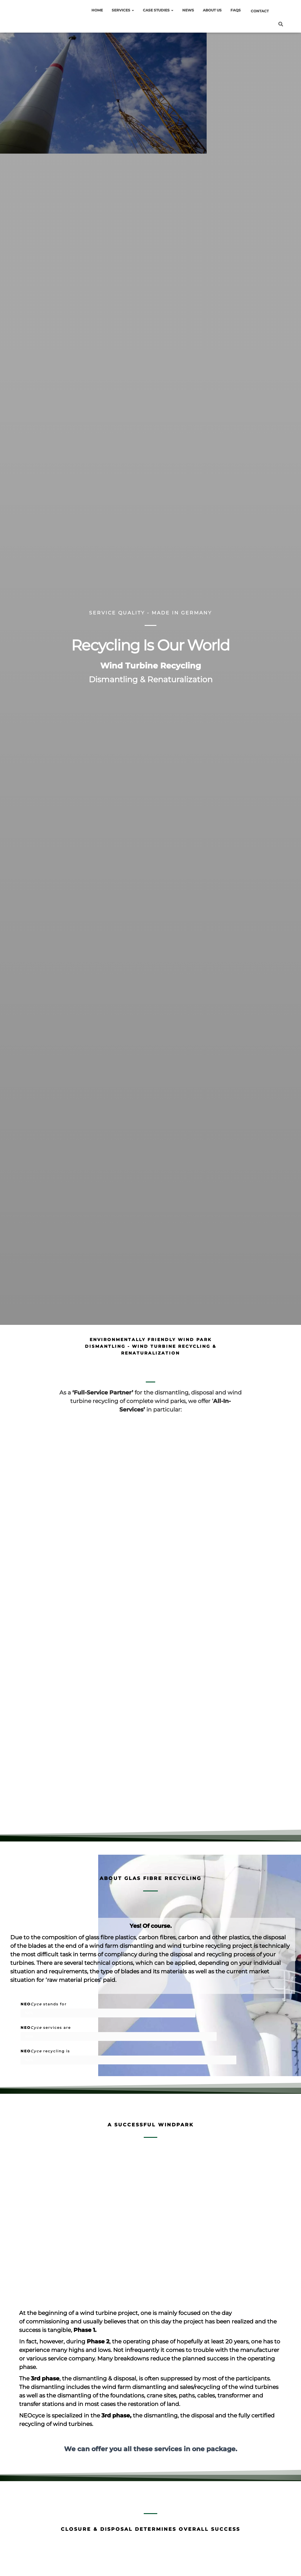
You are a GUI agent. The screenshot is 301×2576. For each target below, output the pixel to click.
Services (123, 10)
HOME (97, 10)
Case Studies (158, 10)
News (188, 10)
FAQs (235, 10)
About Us (212, 10)
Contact (260, 11)
